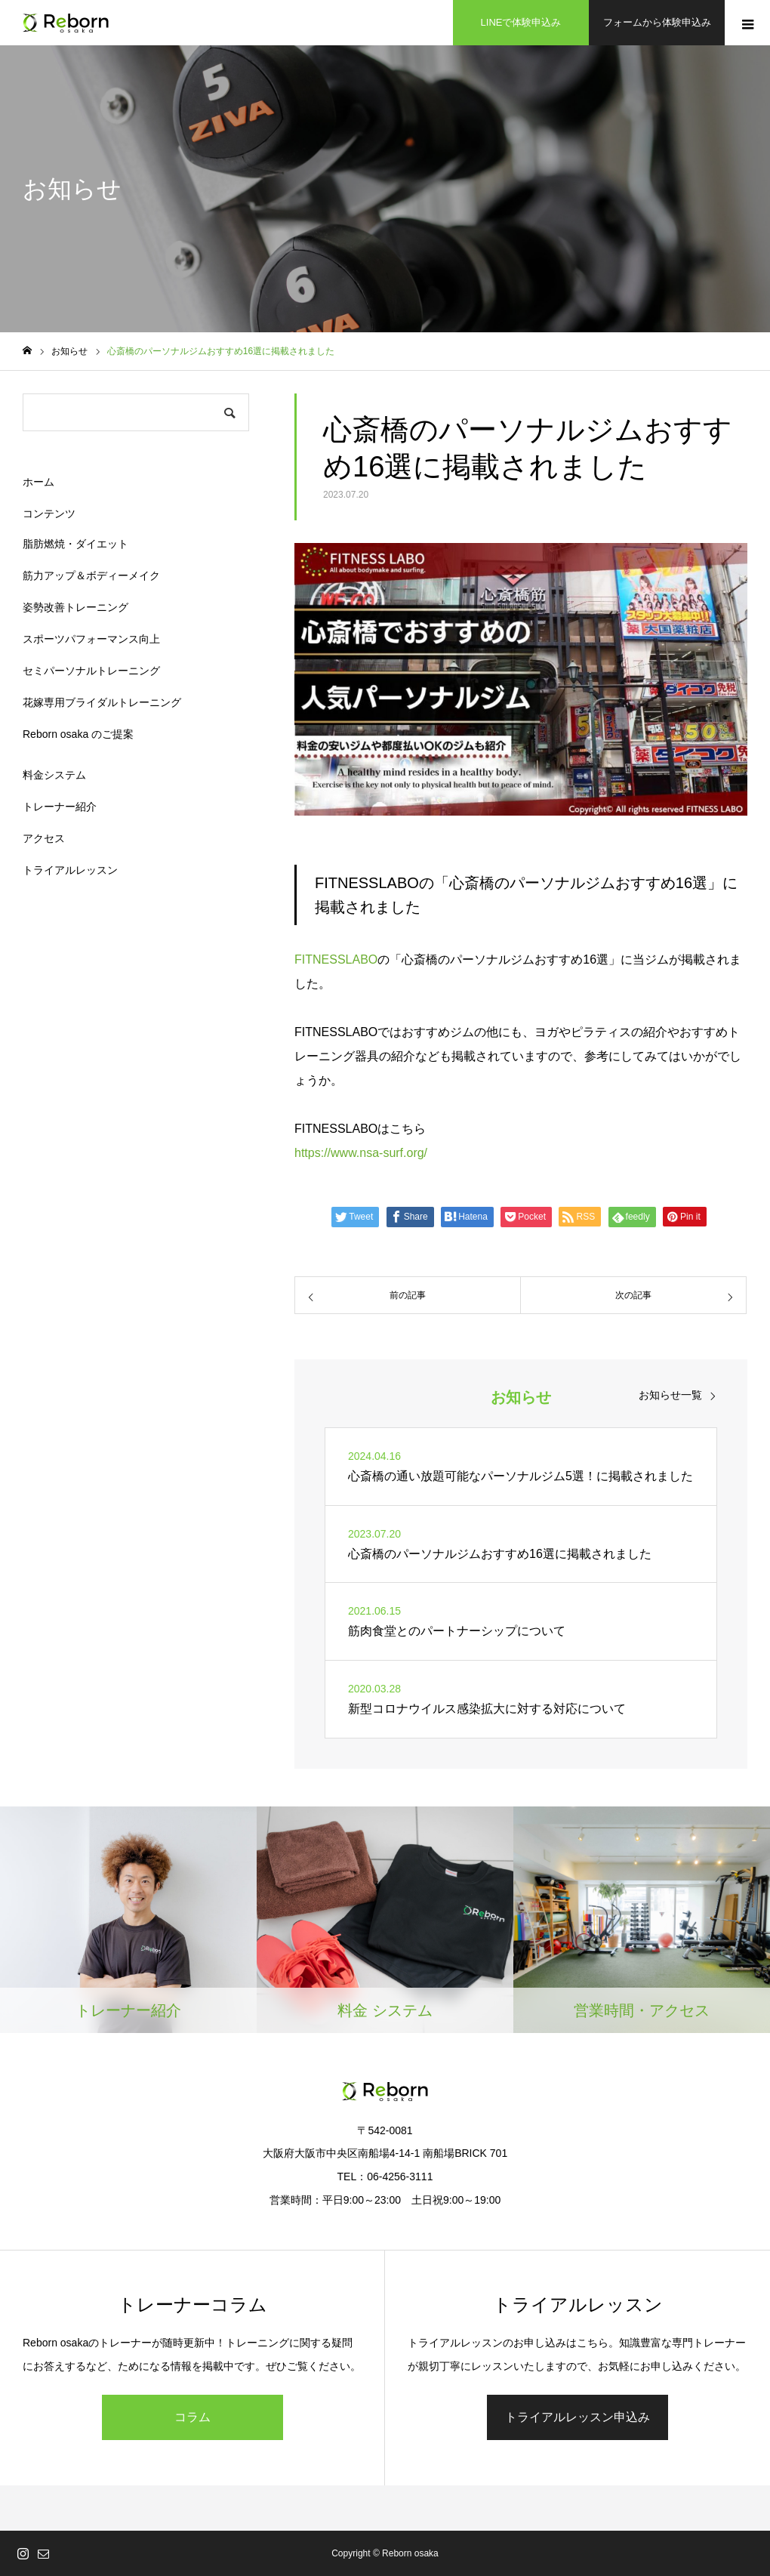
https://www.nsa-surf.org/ (360, 1152)
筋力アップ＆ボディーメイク (91, 575)
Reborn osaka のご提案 (78, 734)
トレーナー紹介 (60, 807)
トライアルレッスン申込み (577, 2417)
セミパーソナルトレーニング (91, 671)
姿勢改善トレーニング (75, 607)
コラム (192, 2417)
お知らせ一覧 (670, 1395)
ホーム (38, 482)
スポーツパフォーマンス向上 (91, 639)
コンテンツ (49, 513)
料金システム (54, 775)
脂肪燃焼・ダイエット (75, 544)
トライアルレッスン (70, 870)
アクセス (44, 838)
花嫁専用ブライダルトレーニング (102, 702)
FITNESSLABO (335, 959)
